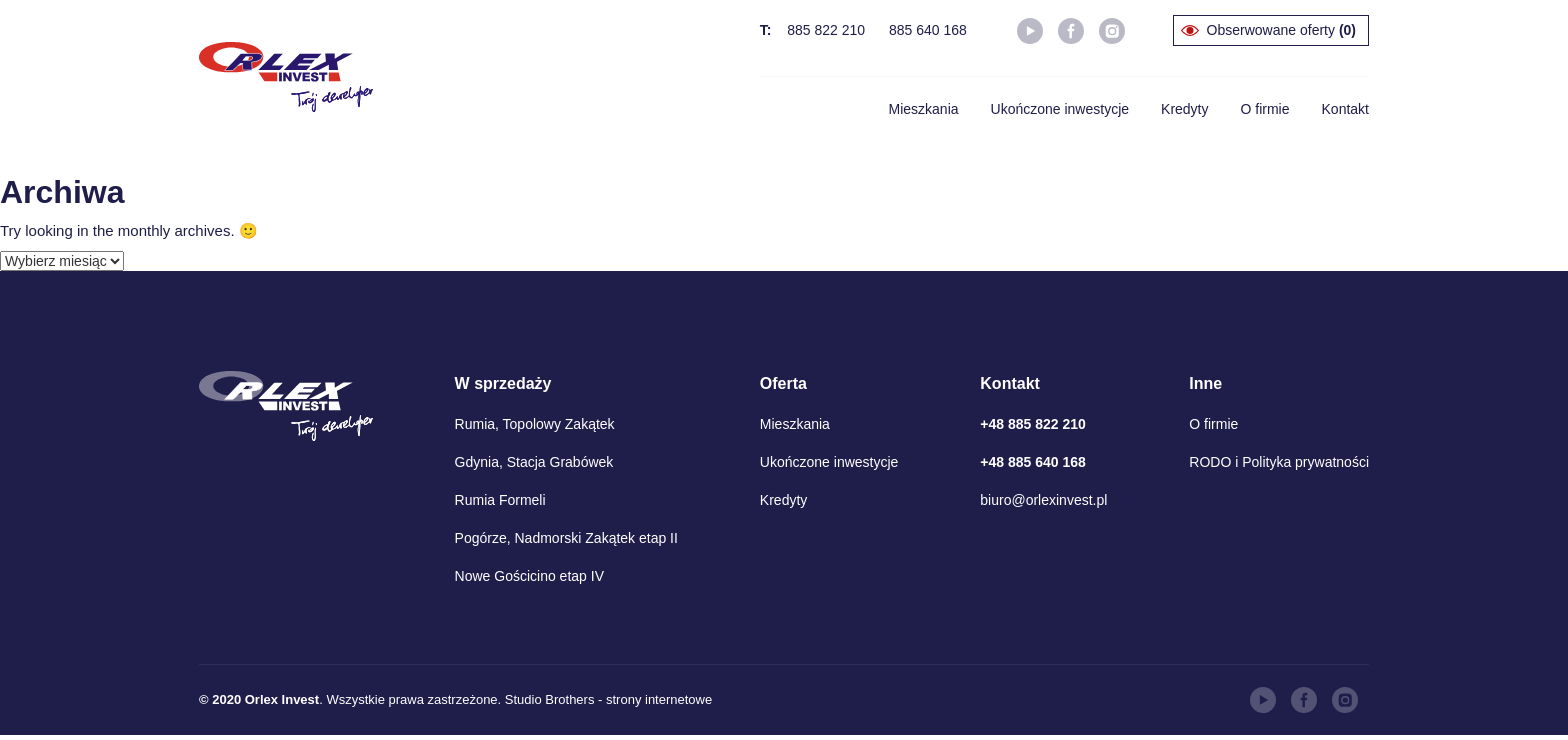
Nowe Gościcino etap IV (529, 576)
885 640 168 (928, 30)
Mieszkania (924, 109)
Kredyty (1184, 109)
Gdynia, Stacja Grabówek (534, 462)
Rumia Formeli (500, 500)
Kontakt (1345, 109)
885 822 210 (826, 30)
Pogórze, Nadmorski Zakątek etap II (566, 538)
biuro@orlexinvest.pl (1043, 500)
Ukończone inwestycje (1060, 109)
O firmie (1265, 109)
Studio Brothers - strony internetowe (608, 699)
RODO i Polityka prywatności (1279, 462)
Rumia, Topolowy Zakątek (535, 424)
